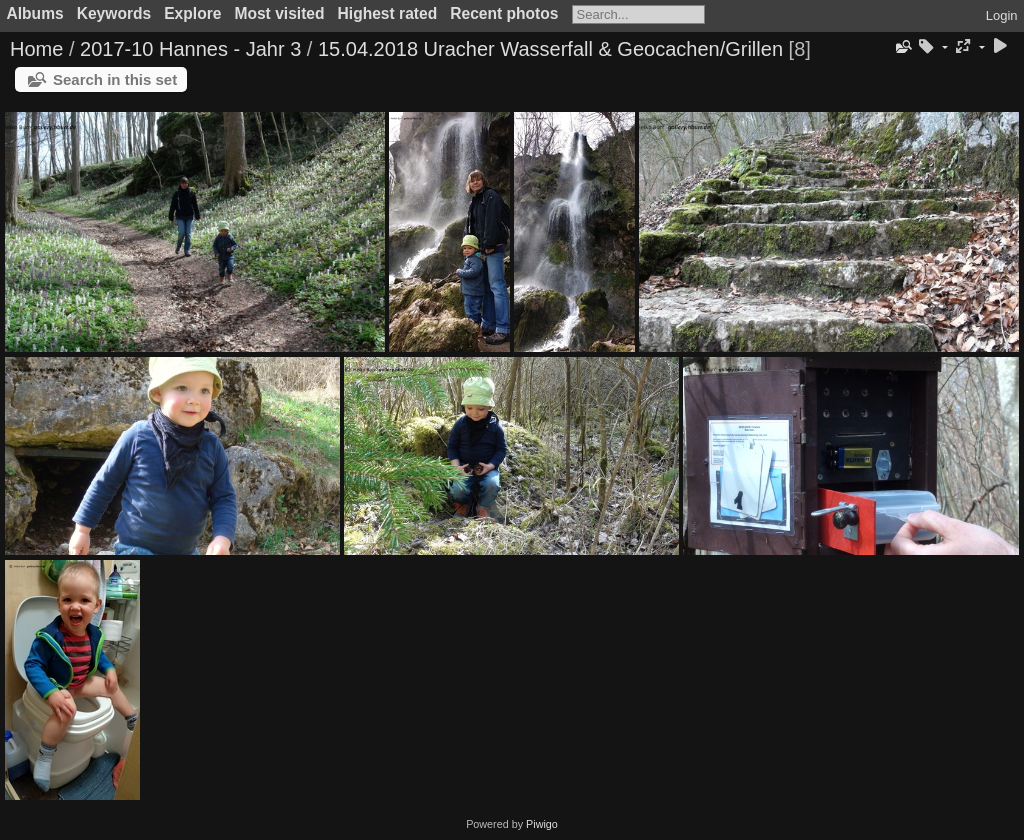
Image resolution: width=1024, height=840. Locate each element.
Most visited (279, 13)
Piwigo (542, 824)
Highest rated (388, 13)
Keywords (114, 13)
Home (36, 49)
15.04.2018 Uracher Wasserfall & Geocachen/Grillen (550, 49)
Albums (35, 13)
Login (1002, 15)
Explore (192, 13)
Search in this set (115, 79)
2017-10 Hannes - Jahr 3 (190, 49)
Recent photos (504, 13)
